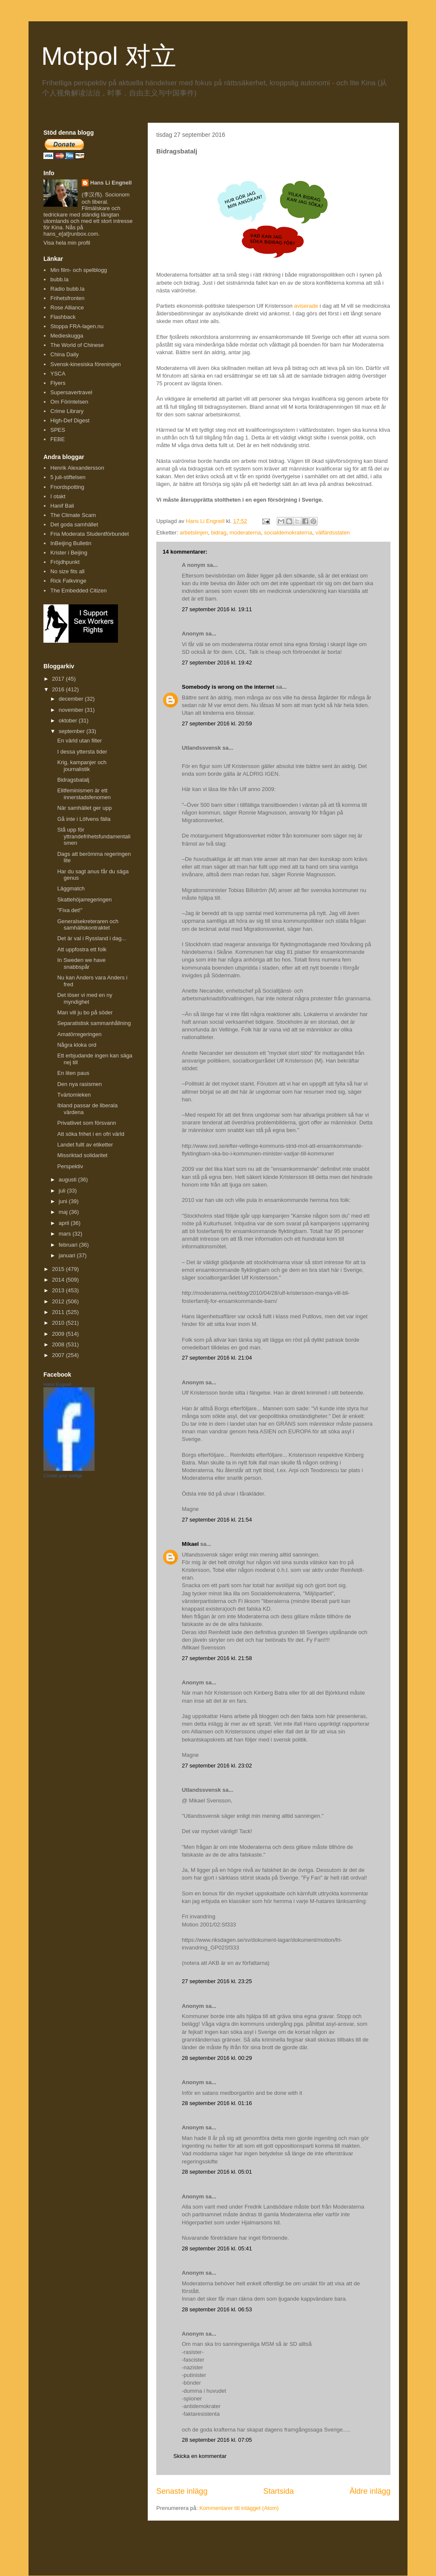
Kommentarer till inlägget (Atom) (238, 2508)
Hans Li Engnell (111, 182)
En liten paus (73, 1073)
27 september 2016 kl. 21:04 (217, 1357)
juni (64, 1201)
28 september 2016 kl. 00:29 (217, 2058)
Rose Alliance (67, 307)
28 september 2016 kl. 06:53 (217, 2309)
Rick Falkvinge (68, 581)
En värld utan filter (79, 740)
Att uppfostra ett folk (81, 949)
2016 (59, 689)
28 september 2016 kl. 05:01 (217, 2172)
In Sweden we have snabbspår (81, 963)
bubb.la (59, 279)
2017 (59, 679)
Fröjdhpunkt (65, 562)
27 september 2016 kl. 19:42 (217, 662)
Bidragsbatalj (73, 780)
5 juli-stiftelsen (67, 477)
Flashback (62, 317)
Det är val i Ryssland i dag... (91, 938)
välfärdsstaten (333, 532)
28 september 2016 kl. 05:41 (217, 2248)
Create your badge (62, 1475)
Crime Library (66, 411)
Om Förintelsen (69, 402)
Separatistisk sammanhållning (94, 1023)
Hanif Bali (62, 505)
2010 (59, 1323)
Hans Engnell (57, 1384)
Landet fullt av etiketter (85, 1144)
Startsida (278, 2491)
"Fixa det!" (69, 910)
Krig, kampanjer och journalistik (81, 765)
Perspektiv (70, 1166)
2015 (59, 1269)
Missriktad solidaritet (82, 1155)
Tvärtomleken (74, 1095)
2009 (59, 1334)
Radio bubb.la (67, 289)
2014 (59, 1279)
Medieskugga (66, 335)
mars (66, 1233)
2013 (59, 1290)
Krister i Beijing (68, 552)
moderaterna (245, 532)
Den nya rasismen (79, 1084)
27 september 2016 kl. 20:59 (217, 723)
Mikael (190, 1544)
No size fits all (67, 571)
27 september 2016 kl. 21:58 (217, 1658)
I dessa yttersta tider (82, 751)
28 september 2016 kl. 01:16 (217, 2103)
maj (64, 1212)
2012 (59, 1301)
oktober (69, 720)
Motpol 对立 (108, 56)
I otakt (57, 496)
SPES (57, 430)
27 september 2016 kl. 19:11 (217, 609)
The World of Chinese (77, 345)
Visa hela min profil (66, 243)
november (72, 710)
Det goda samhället (74, 524)
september (72, 731)
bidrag (219, 532)
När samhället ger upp (84, 808)
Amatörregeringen (79, 1034)
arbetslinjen (194, 532)
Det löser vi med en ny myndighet (84, 998)
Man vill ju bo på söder (84, 1012)
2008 (59, 1344)
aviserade (306, 306)
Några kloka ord (76, 1045)
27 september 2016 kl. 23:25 (217, 1981)
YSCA (57, 373)
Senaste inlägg (181, 2491)
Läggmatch (70, 888)
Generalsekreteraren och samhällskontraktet (87, 924)
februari (69, 1245)
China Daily (64, 354)
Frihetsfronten (67, 298)
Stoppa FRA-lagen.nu (76, 326)
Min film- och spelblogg (78, 270)
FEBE (57, 439)
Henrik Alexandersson (77, 468)
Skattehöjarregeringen (84, 899)
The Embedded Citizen (78, 590)
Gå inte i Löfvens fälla (83, 819)
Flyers (57, 383)
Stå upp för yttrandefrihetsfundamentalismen (93, 836)
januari (68, 1255)
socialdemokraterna (288, 532)
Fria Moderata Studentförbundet (89, 534)
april (65, 1223)
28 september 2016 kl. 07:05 (217, 2440)
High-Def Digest (69, 420)
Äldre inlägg (370, 2491)
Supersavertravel (71, 392)
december (72, 699)
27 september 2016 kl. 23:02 (217, 1765)
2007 (59, 1355)
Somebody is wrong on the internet (228, 687)
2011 (59, 1312)
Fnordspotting (67, 487)
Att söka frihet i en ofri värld (90, 1134)
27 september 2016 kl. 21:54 (217, 1519)
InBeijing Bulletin (70, 543)
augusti (68, 1179)
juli (63, 1190)
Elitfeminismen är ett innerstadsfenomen (84, 793)
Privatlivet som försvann (86, 1123)
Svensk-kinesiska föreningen (85, 364)
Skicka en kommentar (200, 2456)
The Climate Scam (73, 515)
